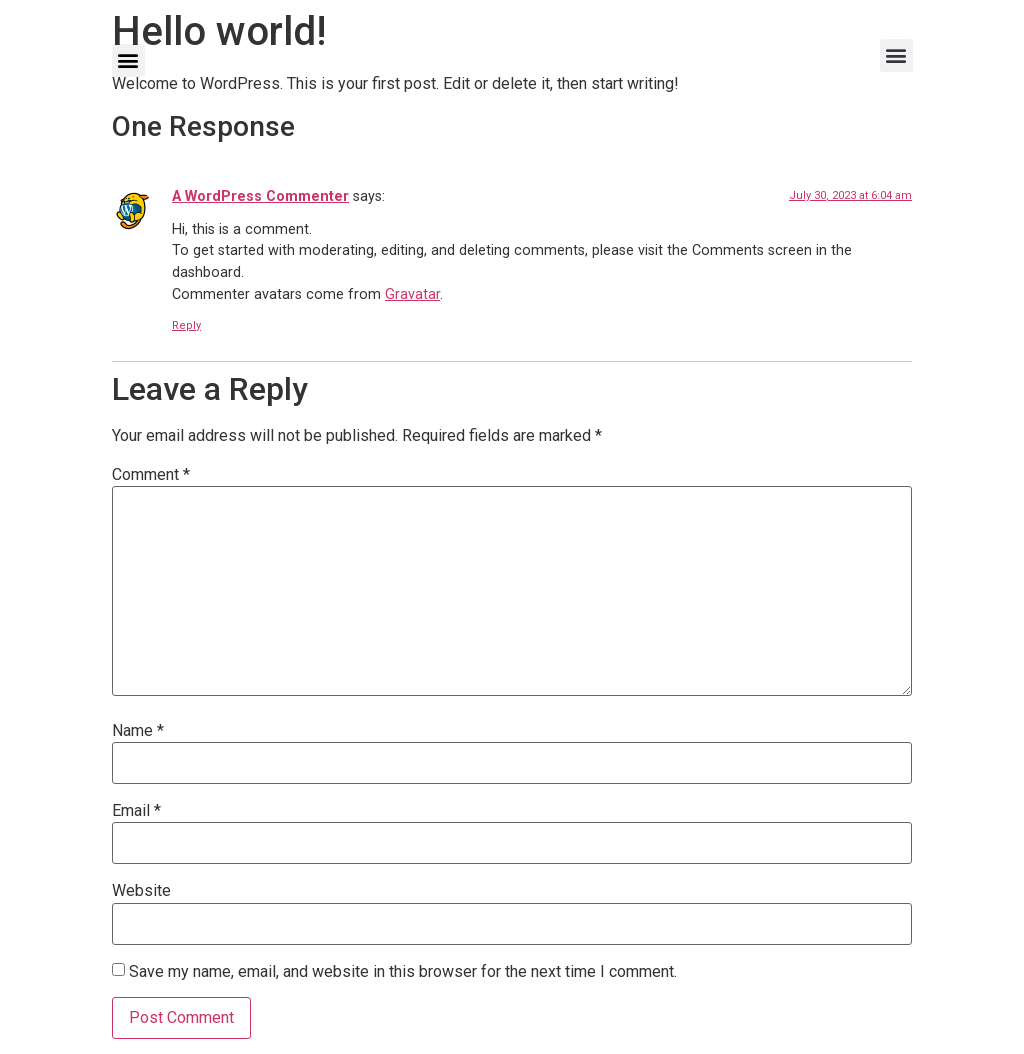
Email (136, 811)
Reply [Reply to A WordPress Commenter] (186, 325)
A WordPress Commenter (260, 196)
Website (141, 891)
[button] (128, 60)
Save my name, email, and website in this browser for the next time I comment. (403, 972)
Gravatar (412, 294)
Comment (151, 475)
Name (138, 731)
